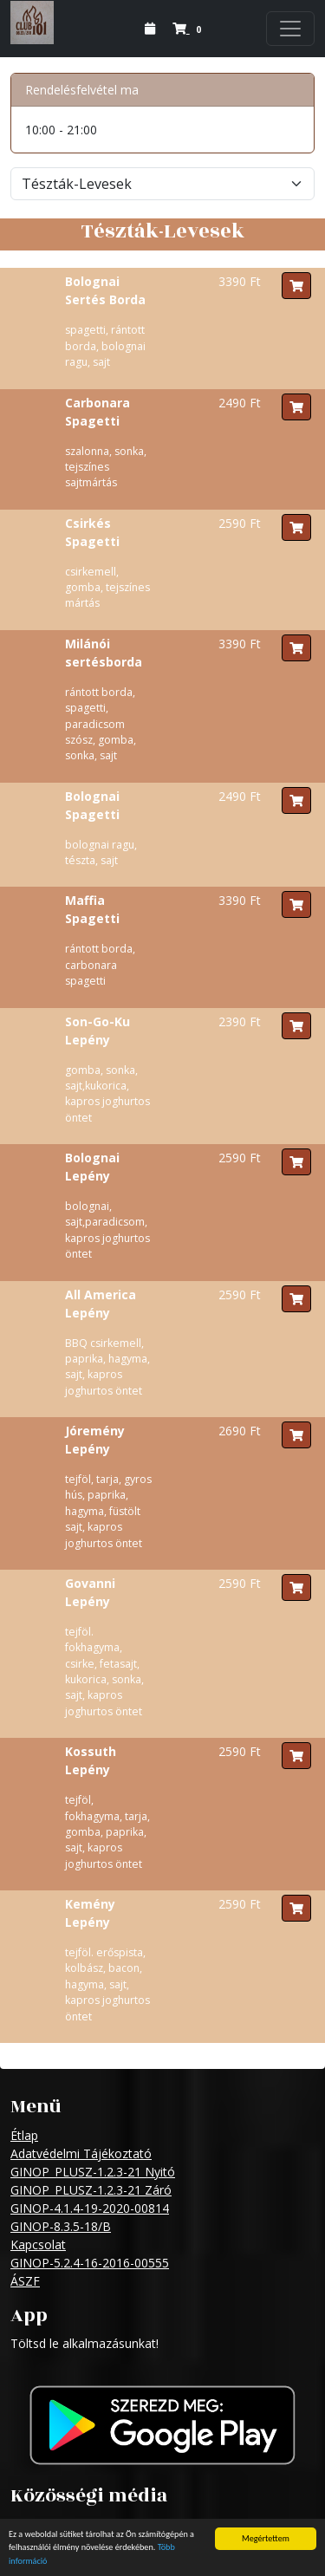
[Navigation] (290, 28)
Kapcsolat (38, 2244)
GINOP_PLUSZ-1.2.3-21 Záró (91, 2190)
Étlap (24, 2135)
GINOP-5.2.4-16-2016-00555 (89, 2262)
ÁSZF (25, 2281)
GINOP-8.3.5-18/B (60, 2226)
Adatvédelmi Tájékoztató (81, 2153)
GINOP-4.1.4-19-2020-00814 (89, 2208)
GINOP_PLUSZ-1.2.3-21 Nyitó (92, 2171)
